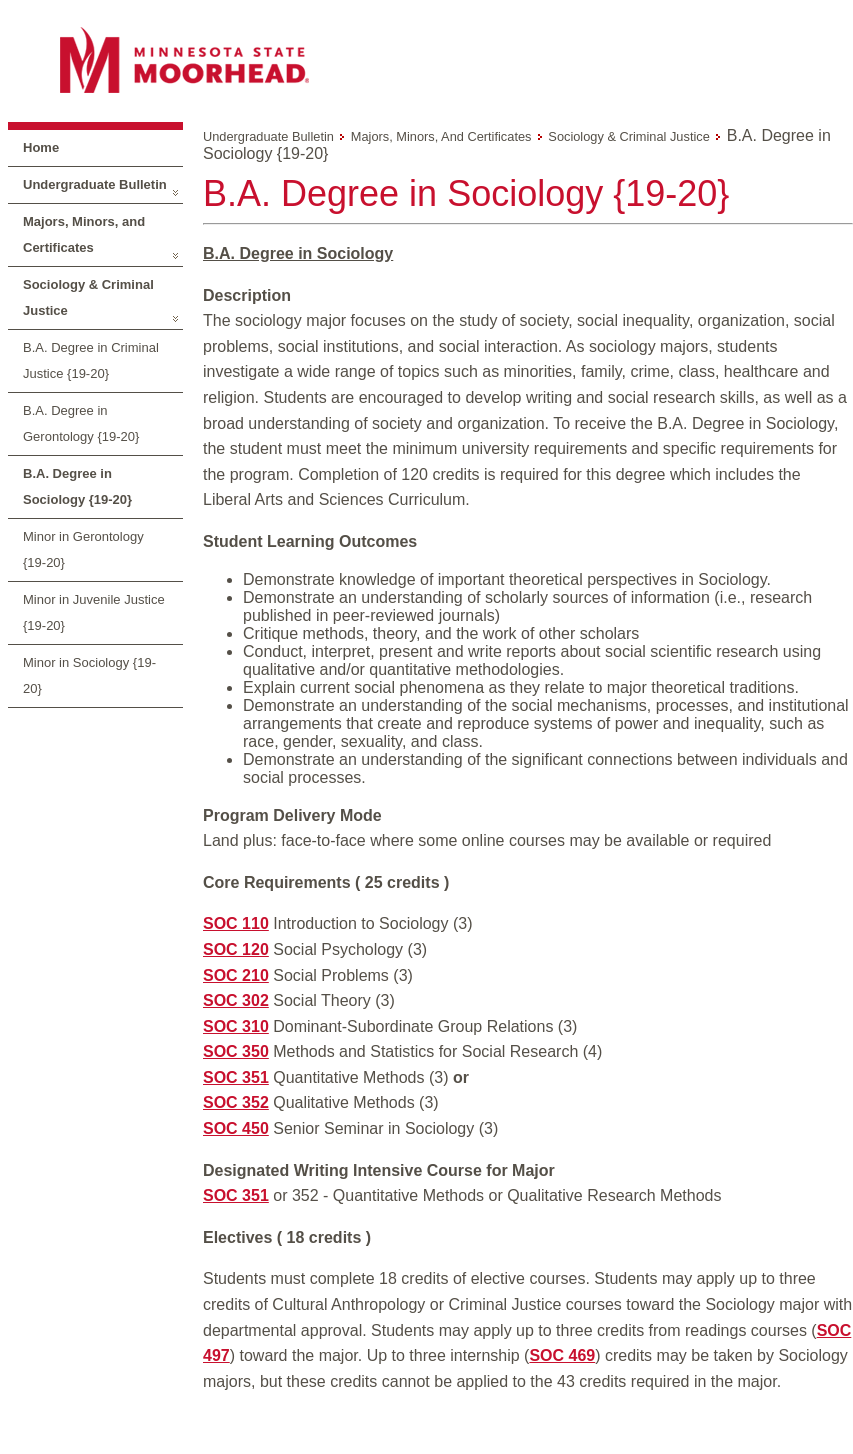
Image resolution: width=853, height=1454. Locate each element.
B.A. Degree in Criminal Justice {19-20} (91, 360)
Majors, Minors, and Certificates (84, 234)
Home (41, 147)
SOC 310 (236, 1026)
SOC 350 (236, 1051)
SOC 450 (236, 1128)
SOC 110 (236, 923)
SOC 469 (562, 1355)
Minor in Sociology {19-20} (89, 675)
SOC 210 (236, 975)
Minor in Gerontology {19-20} (83, 549)
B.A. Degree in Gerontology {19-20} (81, 423)
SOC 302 (236, 1000)
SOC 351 (236, 1077)
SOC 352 (236, 1102)
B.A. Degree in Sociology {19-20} (77, 486)
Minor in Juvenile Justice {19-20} (94, 612)
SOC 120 (236, 949)
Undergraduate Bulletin (95, 184)
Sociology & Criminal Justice (88, 297)
